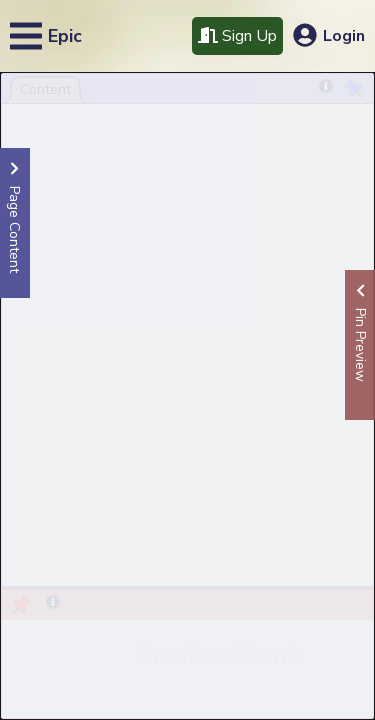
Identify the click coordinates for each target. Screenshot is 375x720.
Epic (65, 36)
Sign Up (237, 36)
